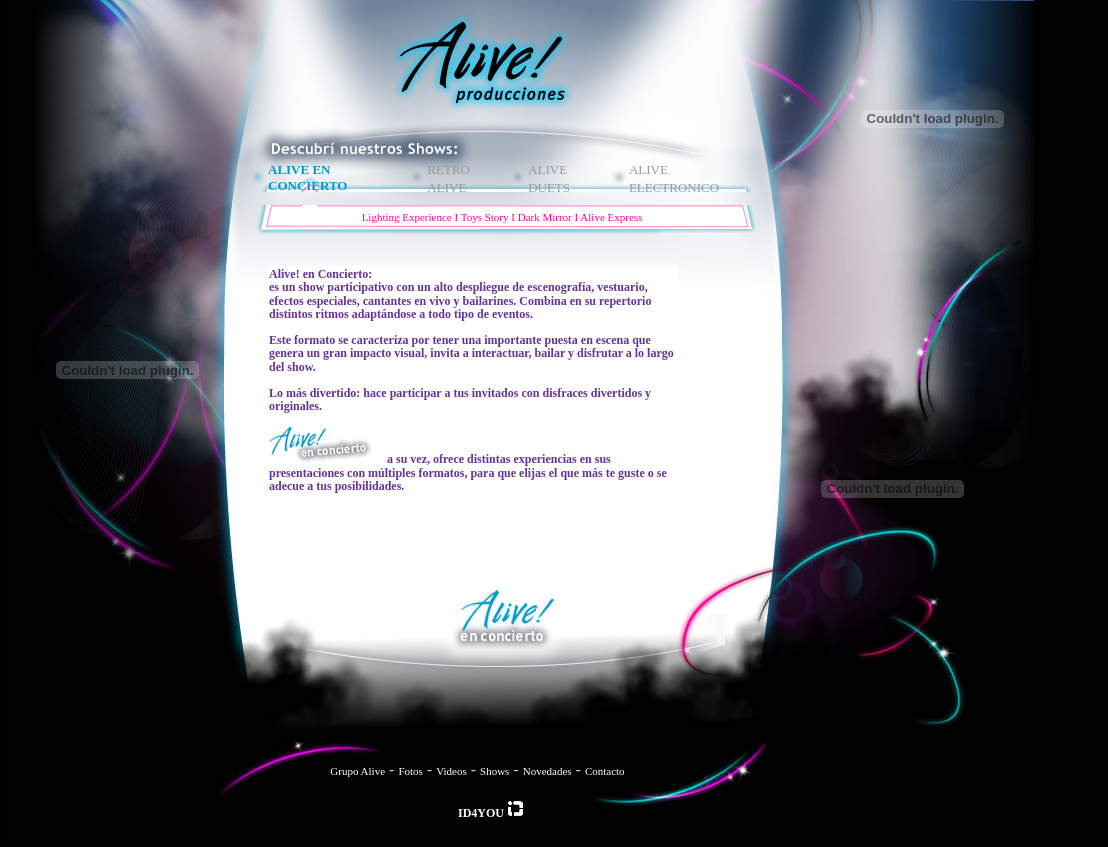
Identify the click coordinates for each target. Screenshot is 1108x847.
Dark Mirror (545, 217)
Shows (494, 771)
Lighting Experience (407, 217)
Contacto (605, 771)
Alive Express (611, 217)
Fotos (410, 771)
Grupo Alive (357, 771)
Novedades (547, 771)
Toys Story (485, 217)
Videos (451, 771)
